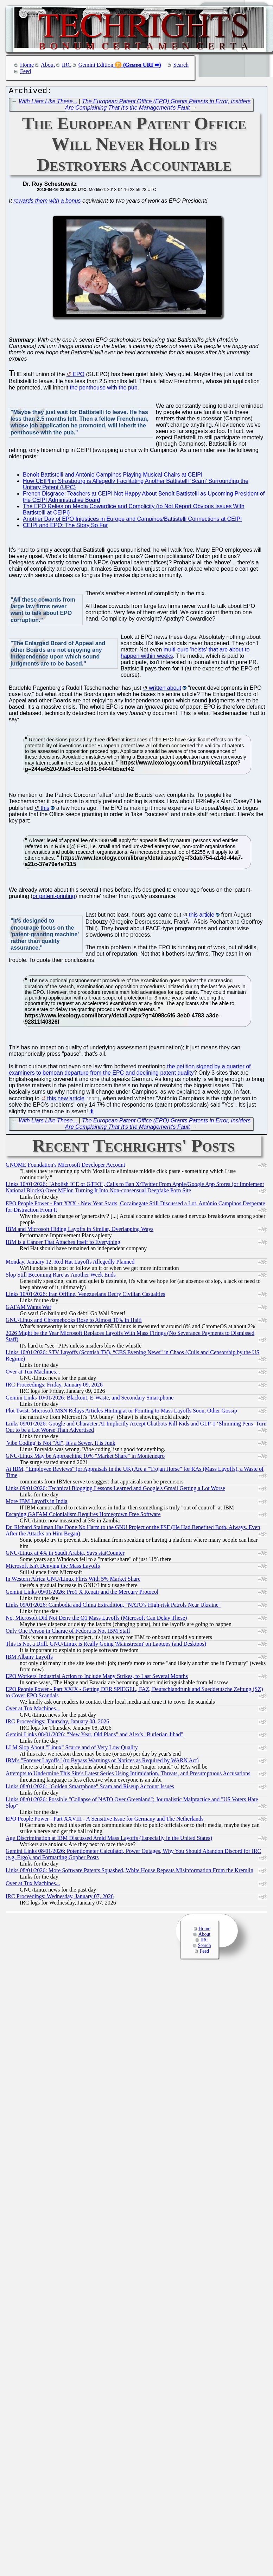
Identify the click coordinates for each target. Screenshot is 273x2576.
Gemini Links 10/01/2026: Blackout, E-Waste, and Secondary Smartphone (89, 1399)
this (44, 810)
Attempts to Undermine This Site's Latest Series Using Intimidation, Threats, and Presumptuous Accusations (128, 1775)
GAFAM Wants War (28, 1309)
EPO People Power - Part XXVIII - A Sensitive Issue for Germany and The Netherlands (104, 1820)
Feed (25, 71)
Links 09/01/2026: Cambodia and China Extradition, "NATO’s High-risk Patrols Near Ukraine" (113, 1607)
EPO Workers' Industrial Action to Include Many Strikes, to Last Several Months (97, 1678)
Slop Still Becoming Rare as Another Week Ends (61, 1276)
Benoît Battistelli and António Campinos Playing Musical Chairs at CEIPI (112, 476)
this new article (65, 1100)
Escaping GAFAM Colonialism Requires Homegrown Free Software (83, 1516)
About (48, 65)
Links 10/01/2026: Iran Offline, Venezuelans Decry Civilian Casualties (85, 1296)
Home (27, 65)
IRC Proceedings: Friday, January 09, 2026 (54, 1386)
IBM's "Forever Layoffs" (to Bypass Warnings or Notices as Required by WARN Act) (102, 1762)
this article (201, 916)
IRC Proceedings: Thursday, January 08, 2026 (57, 1723)
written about (165, 690)
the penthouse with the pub (103, 389)
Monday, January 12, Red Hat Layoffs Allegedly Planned (70, 1263)
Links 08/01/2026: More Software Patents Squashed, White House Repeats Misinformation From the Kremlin (129, 1872)
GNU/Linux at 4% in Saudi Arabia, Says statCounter (65, 1555)
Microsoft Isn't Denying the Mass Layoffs (53, 1568)
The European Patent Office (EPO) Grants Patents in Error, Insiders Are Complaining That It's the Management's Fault (158, 106)
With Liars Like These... (48, 103)
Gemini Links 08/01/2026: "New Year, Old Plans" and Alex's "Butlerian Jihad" (94, 1736)
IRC (66, 65)
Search (181, 65)
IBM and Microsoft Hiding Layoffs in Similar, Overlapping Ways (79, 1231)
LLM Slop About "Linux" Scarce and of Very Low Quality (72, 1749)
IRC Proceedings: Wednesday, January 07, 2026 (60, 1898)
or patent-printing (54, 898)
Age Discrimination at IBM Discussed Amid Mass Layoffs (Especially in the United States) (109, 1840)
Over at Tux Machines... (33, 1373)
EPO (78, 376)
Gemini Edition (95, 65)
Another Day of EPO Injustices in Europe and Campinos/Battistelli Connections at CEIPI (132, 521)
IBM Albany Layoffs (29, 1658)
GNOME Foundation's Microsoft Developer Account (65, 1166)
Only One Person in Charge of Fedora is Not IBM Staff (68, 1633)
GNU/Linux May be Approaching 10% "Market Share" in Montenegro (85, 1458)
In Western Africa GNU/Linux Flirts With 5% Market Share (73, 1581)
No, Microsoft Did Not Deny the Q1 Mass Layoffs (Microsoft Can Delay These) (96, 1620)
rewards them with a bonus (47, 202)
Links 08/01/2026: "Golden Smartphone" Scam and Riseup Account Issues (90, 1788)
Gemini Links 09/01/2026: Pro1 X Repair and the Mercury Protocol (82, 1594)
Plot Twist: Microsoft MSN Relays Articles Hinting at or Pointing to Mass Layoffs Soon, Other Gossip (121, 1412)
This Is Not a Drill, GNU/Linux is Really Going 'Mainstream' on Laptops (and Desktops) (106, 1645)
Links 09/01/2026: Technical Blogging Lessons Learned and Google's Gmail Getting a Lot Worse (115, 1490)
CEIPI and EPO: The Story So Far (65, 527)
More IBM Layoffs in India (37, 1503)
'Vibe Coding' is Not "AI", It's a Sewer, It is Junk (60, 1445)
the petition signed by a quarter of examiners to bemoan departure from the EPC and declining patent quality (130, 1071)
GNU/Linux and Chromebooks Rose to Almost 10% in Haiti (74, 1322)
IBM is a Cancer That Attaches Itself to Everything (63, 1244)
